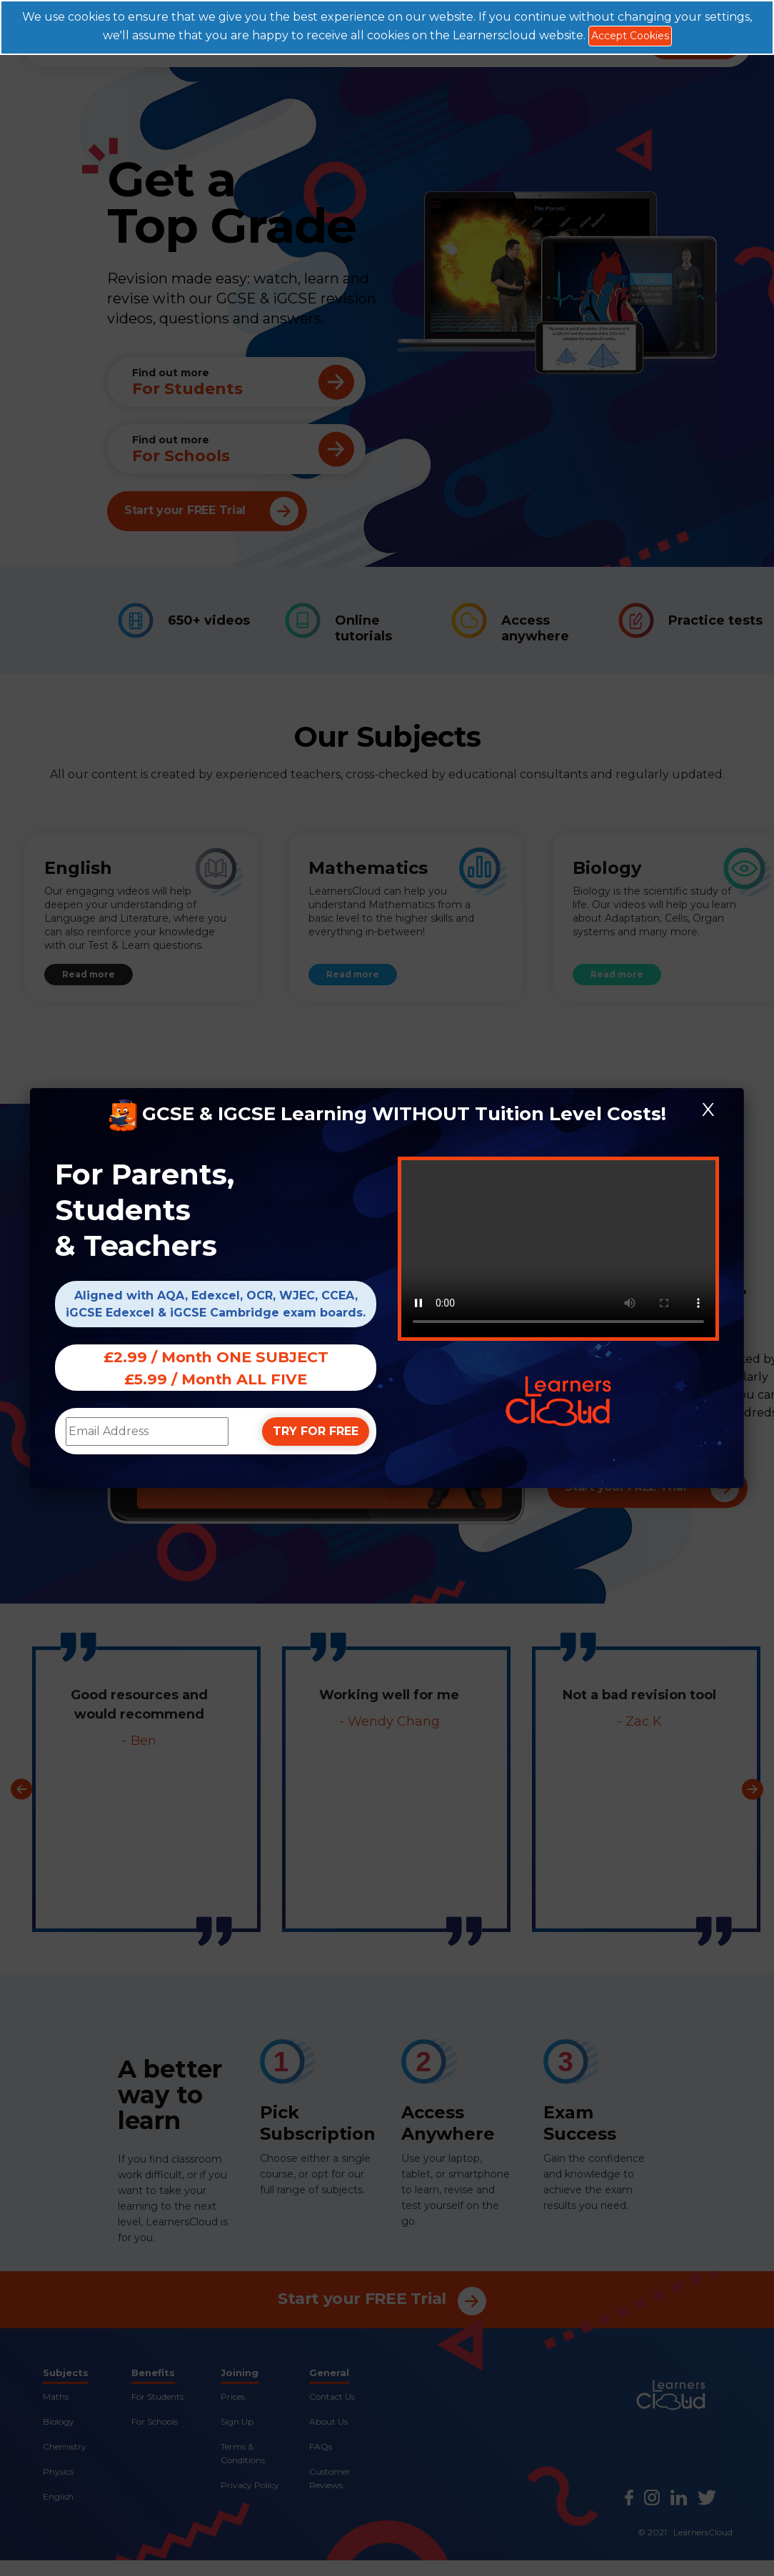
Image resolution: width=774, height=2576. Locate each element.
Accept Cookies (630, 35)
